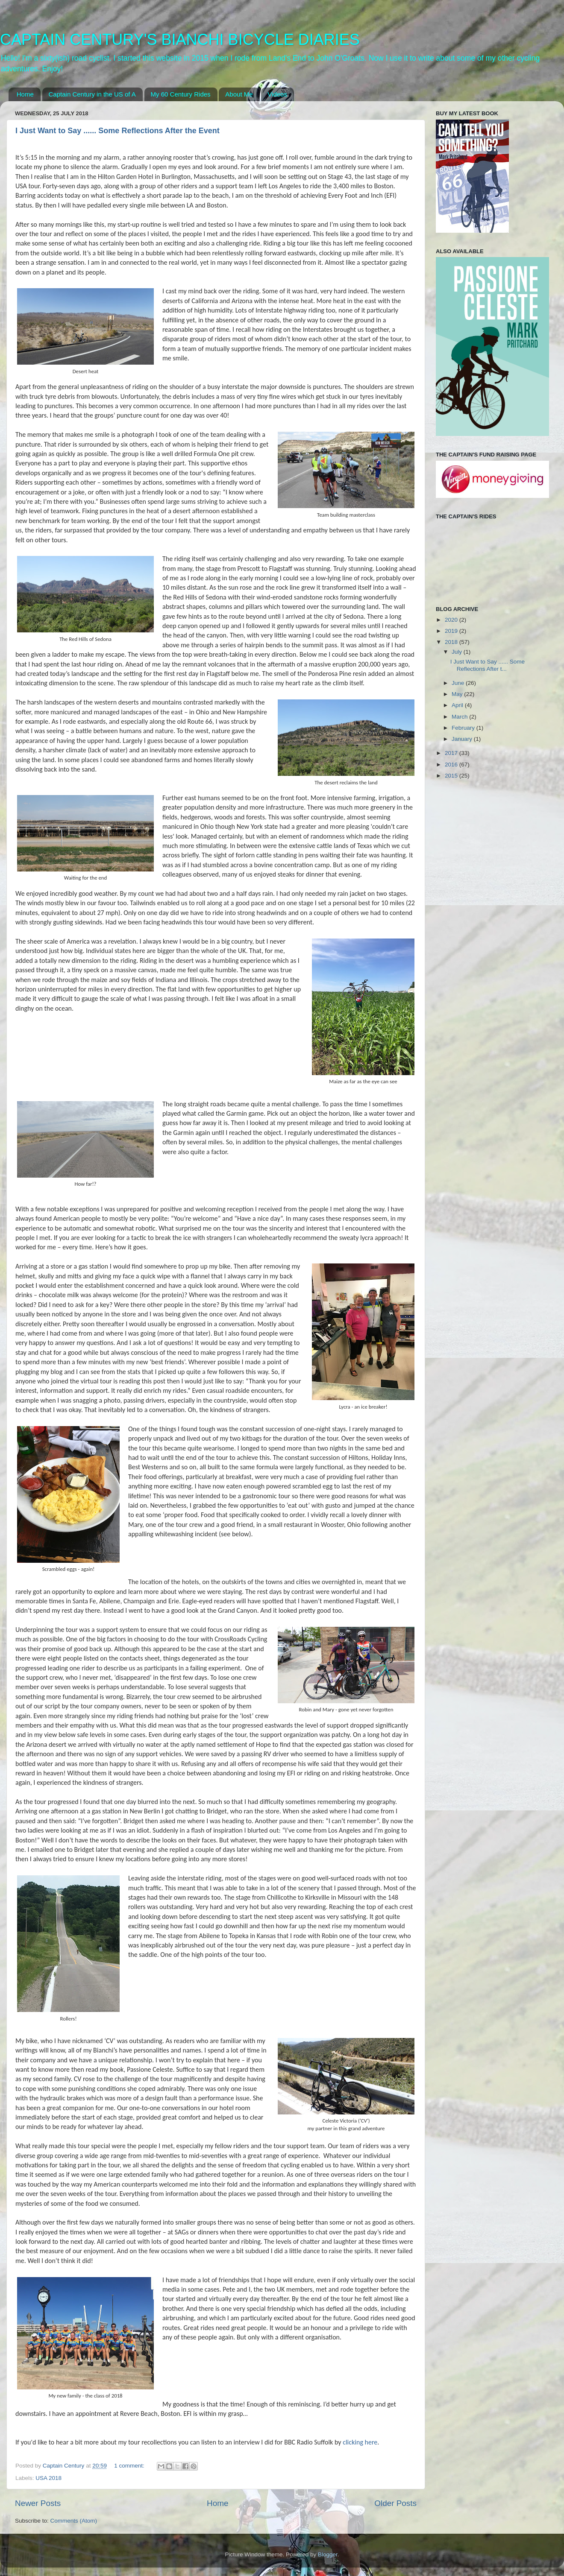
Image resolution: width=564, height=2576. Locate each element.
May (458, 694)
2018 (452, 642)
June (459, 683)
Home (25, 94)
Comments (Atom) (73, 2521)
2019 (452, 631)
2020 (452, 620)
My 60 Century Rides (181, 94)
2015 (452, 775)
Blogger (328, 2554)
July (458, 652)
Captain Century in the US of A (92, 94)
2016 (452, 764)
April (458, 705)
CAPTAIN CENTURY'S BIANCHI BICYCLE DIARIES (180, 39)
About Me (239, 94)
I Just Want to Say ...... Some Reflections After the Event (117, 130)
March (460, 716)
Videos (277, 94)
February (464, 728)
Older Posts (395, 2503)
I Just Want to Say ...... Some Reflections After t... (487, 665)
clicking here (360, 2442)
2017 (452, 753)
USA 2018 (48, 2478)
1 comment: (130, 2465)
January (463, 739)
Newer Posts (38, 2503)
